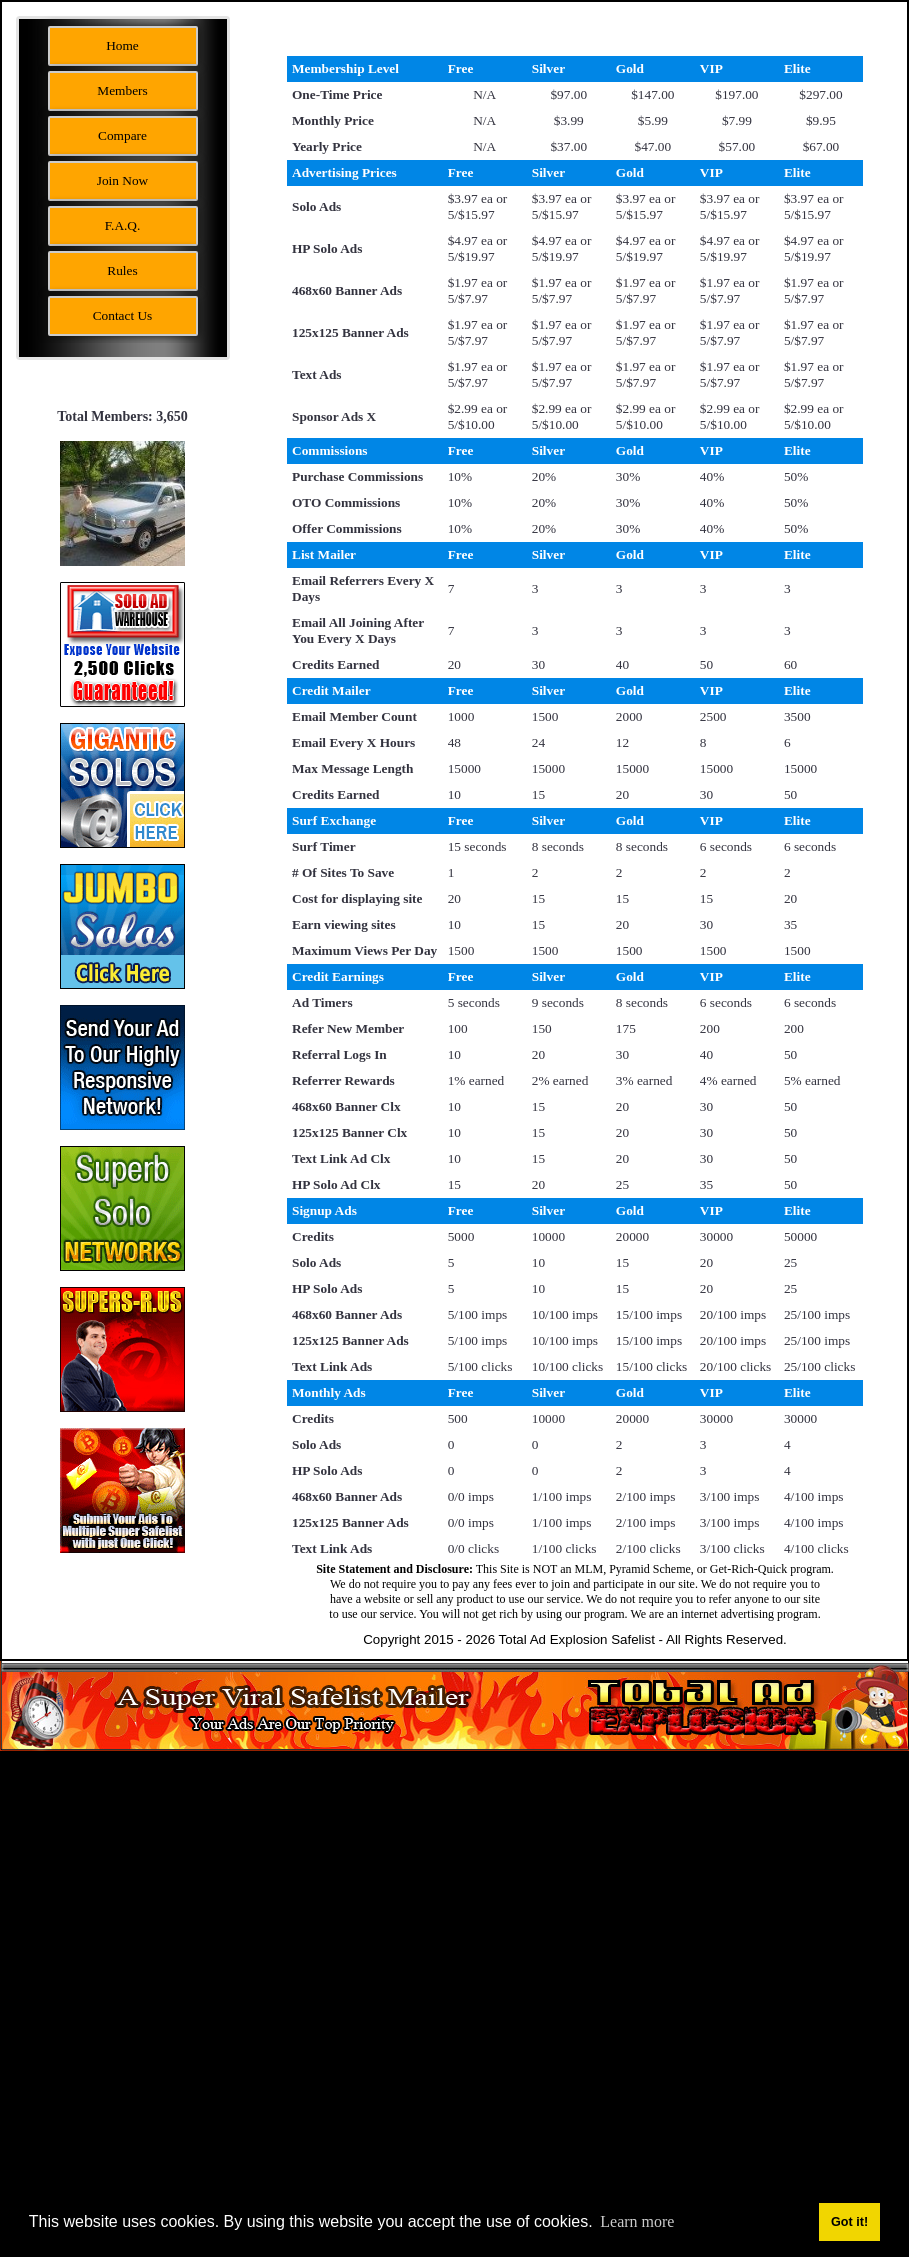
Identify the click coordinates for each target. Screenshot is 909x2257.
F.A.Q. (123, 225)
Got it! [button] (849, 2222)
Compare (122, 135)
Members (122, 90)
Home (122, 45)
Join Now (122, 180)
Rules (122, 270)
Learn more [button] (637, 2221)
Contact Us (123, 315)
